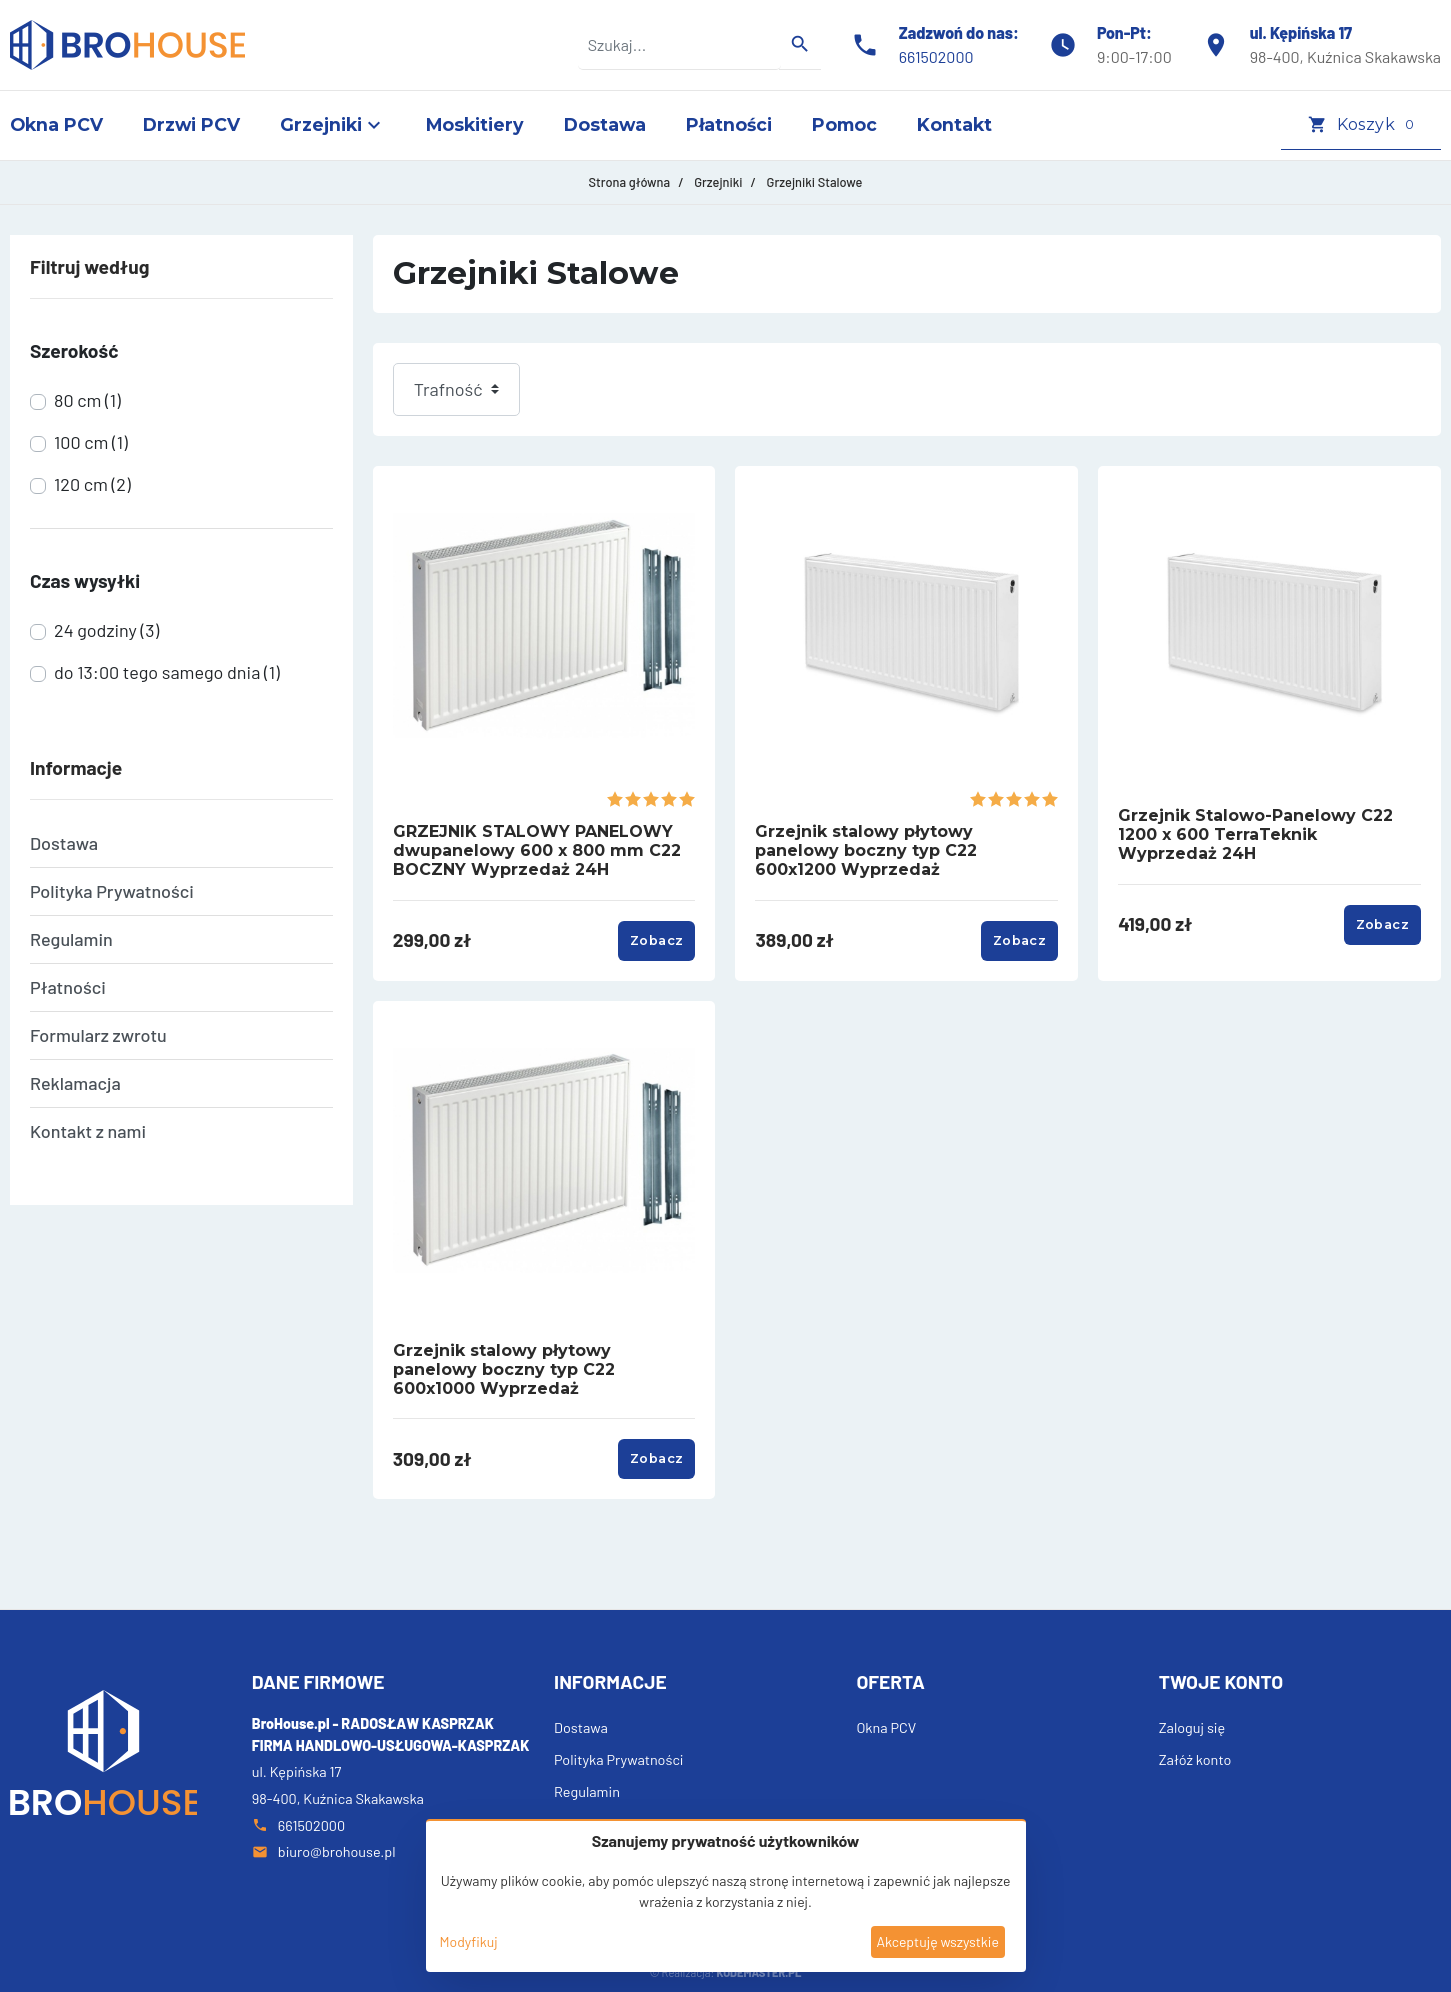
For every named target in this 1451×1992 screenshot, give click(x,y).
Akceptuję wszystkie (937, 1941)
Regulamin (71, 939)
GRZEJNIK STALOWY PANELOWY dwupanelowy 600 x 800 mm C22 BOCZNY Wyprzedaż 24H (537, 850)
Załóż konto (1195, 1759)
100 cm (91, 442)
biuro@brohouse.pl (324, 1851)
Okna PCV (886, 1727)
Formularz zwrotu (98, 1035)
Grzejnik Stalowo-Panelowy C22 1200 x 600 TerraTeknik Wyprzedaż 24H (1255, 834)
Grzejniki (718, 182)
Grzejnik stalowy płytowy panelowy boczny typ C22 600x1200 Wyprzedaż (866, 850)
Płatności (68, 987)
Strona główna (630, 182)
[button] (1361, 125)
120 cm (92, 484)
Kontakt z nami (88, 1131)
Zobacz (656, 940)
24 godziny (106, 630)
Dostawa (64, 843)
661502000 (936, 56)
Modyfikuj (469, 1941)
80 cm (87, 400)
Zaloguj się (1192, 1727)
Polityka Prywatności (112, 891)
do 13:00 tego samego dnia (167, 672)
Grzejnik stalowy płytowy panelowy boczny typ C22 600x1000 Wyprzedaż (504, 1369)
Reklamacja (75, 1083)
